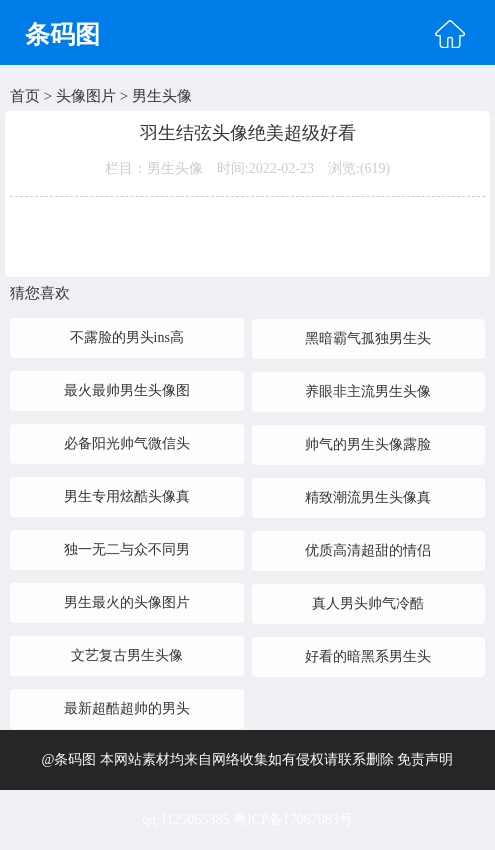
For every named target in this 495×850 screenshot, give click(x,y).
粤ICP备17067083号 (293, 819)
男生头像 (162, 96)
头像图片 (86, 96)
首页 (25, 96)
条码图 (62, 34)
